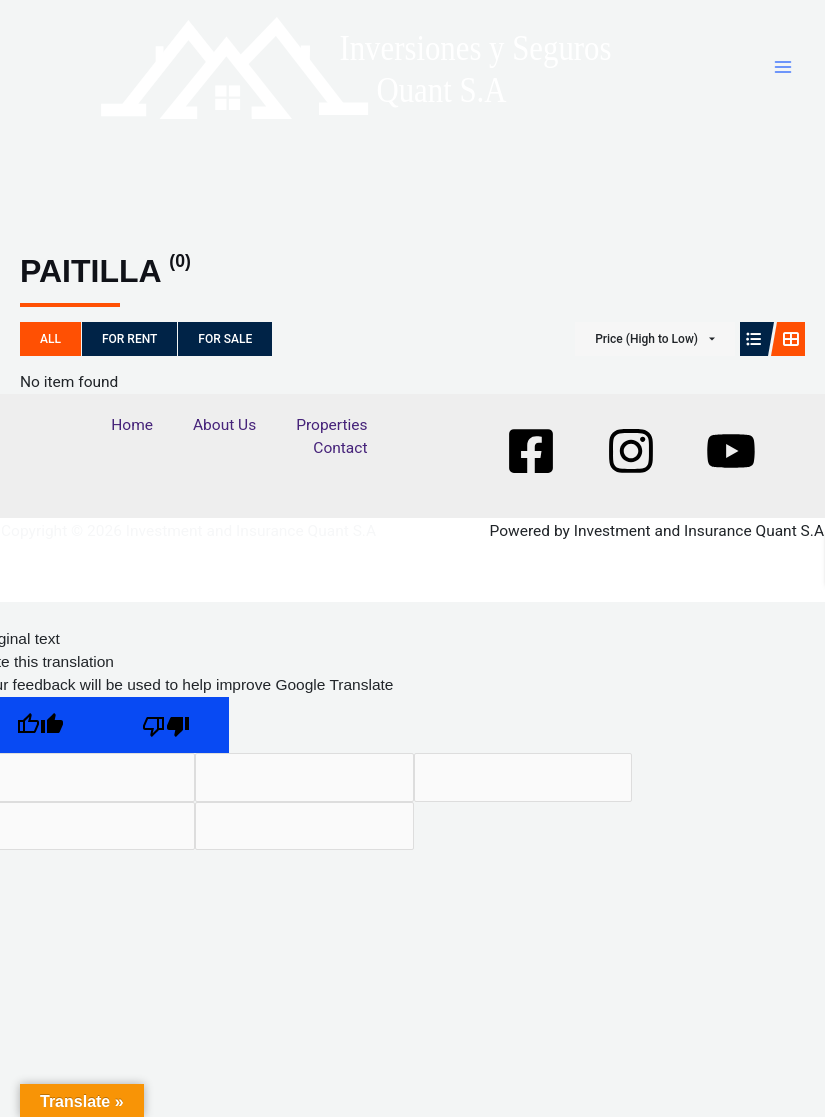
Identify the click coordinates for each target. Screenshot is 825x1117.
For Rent (129, 353)
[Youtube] (731, 465)
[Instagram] (631, 465)
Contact (340, 463)
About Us (224, 439)
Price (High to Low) (646, 353)
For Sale (225, 353)
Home (132, 439)
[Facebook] (531, 465)
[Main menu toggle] (783, 74)
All (50, 353)
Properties (331, 439)
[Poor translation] (166, 739)
